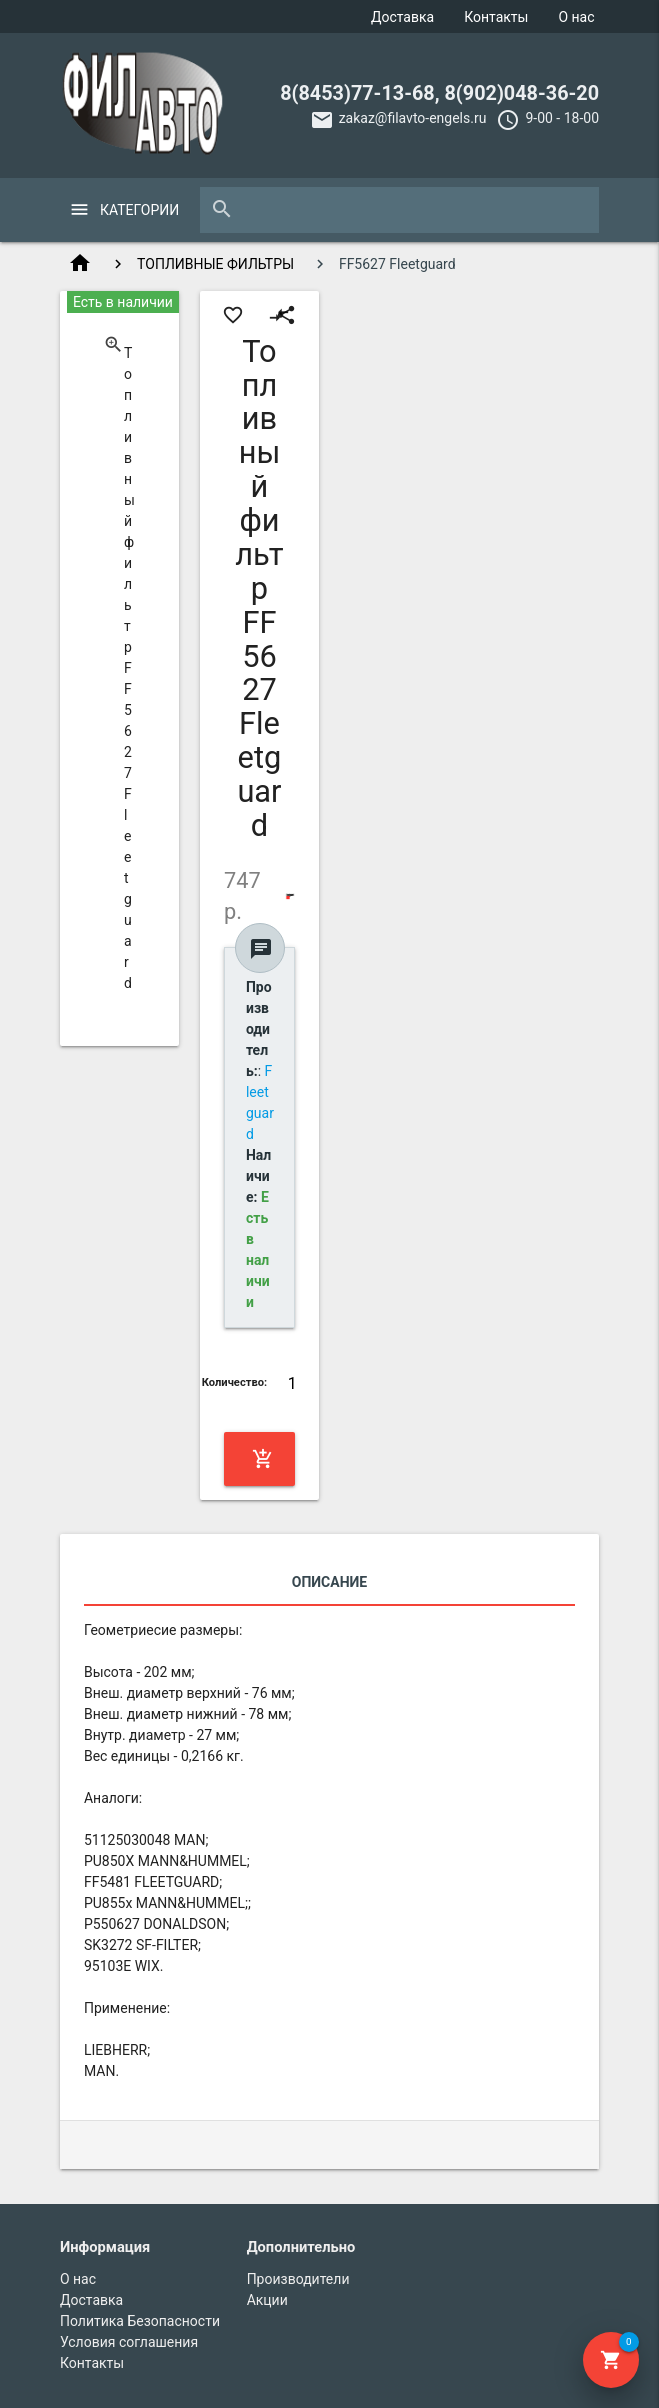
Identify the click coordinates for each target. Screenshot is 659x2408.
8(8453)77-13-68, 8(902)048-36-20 (439, 93)
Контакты (496, 17)
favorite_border (233, 315)
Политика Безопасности (140, 2321)
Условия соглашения (129, 2342)
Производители (298, 2279)
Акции (267, 2300)
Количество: (235, 1382)
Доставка (402, 17)
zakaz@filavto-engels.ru (413, 118)
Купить (263, 1459)
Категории (139, 210)
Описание (329, 1582)
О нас (576, 17)
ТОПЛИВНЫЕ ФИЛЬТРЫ (215, 264)
